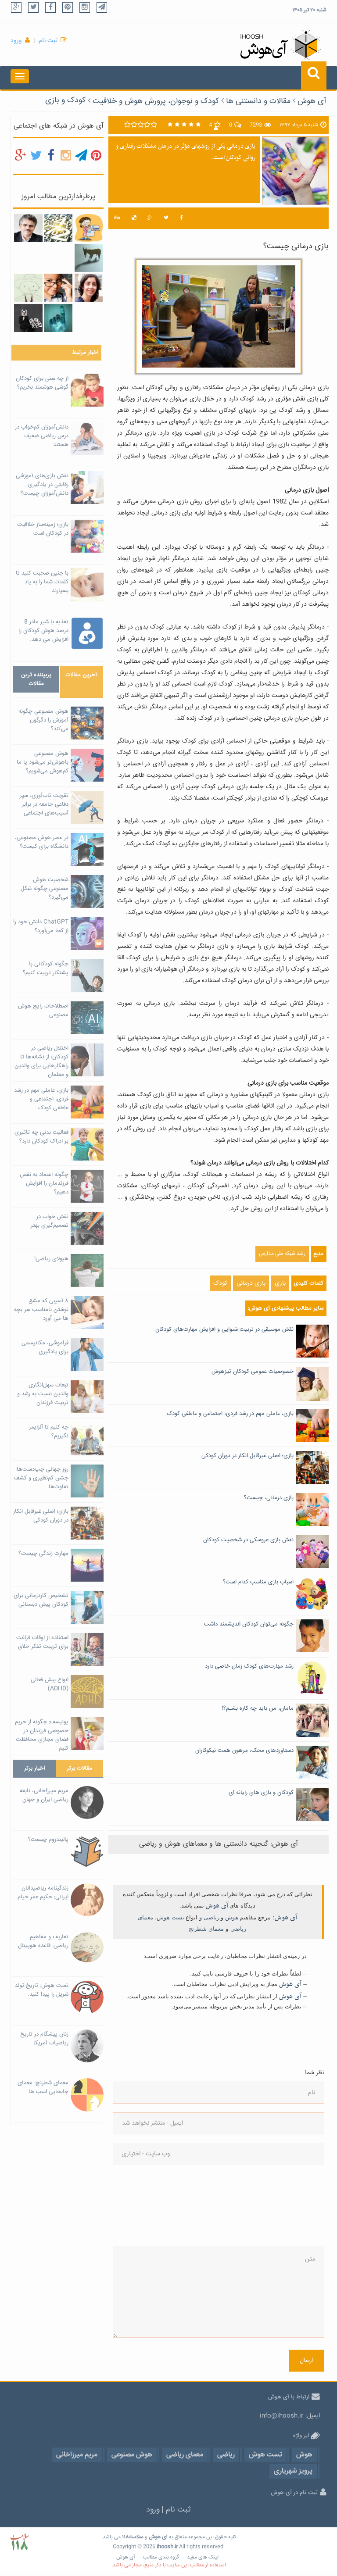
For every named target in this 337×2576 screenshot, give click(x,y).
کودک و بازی (65, 100)
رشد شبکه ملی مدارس (282, 1254)
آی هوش (312, 101)
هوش (231, 1917)
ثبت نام (48, 41)
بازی (280, 1283)
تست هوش (170, 1917)
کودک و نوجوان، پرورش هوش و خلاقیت (156, 101)
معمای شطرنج (206, 1929)
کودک (220, 1283)
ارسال (306, 2360)
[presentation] (149, 2205)
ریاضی (211, 1917)
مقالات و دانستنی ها (258, 101)
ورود (16, 41)
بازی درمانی (251, 1283)
